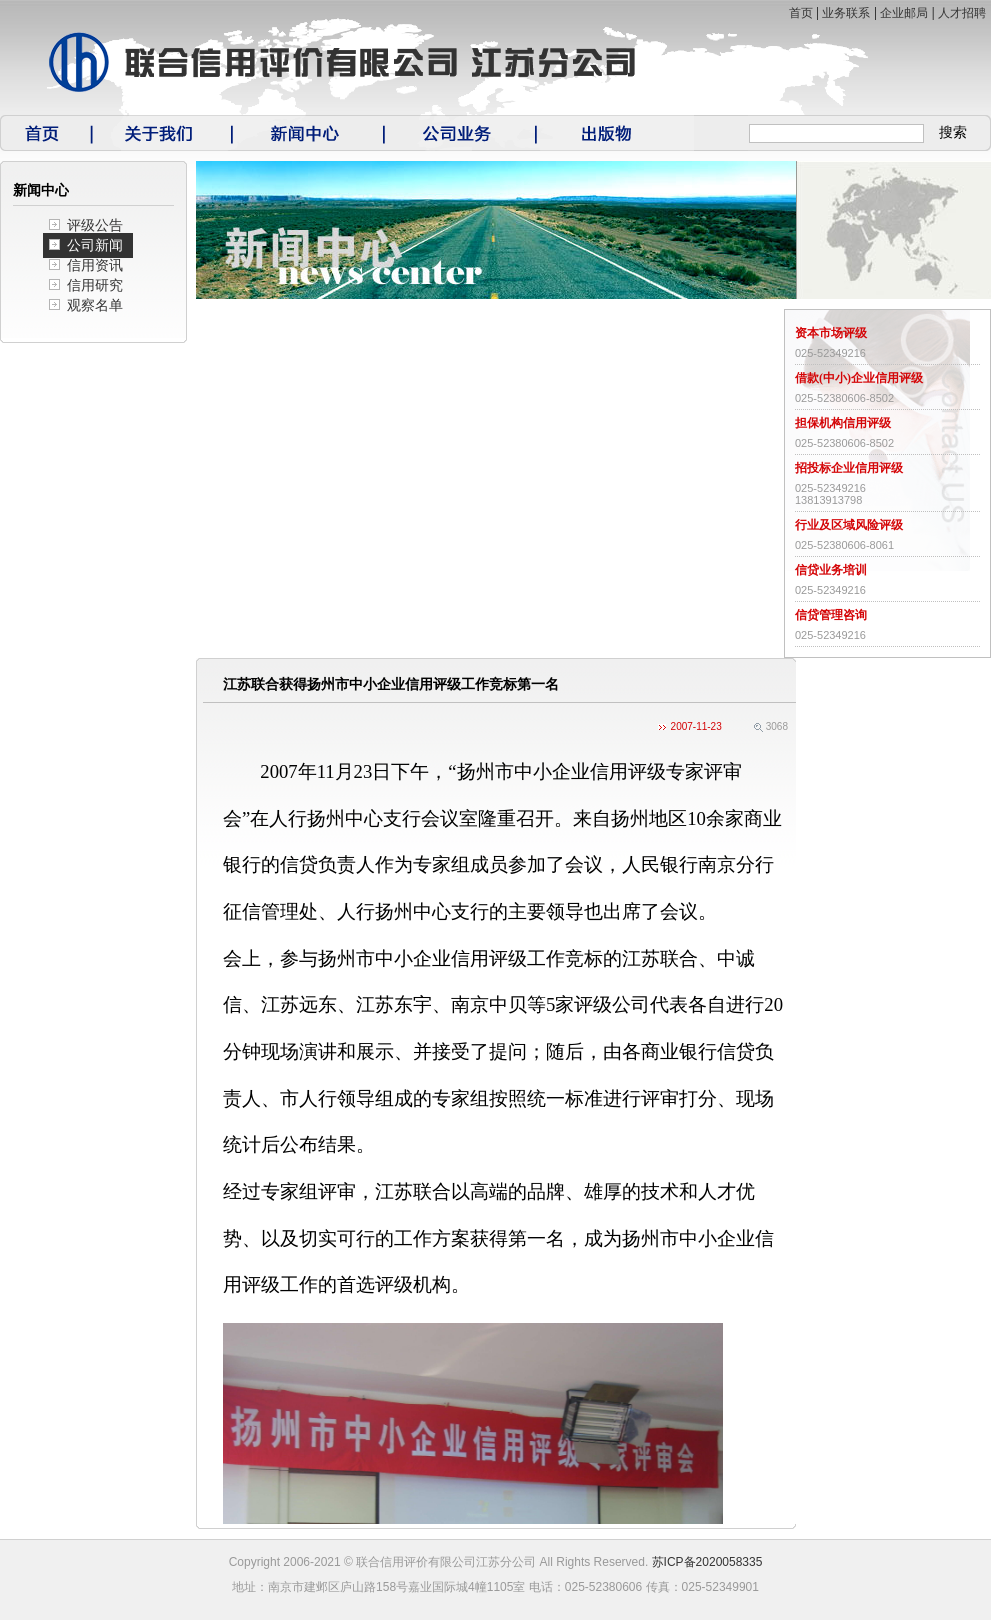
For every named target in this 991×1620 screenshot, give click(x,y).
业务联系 (846, 13)
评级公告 (95, 225)
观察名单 (95, 305)
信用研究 (95, 285)
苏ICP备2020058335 (707, 1562)
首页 (801, 13)
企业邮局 (904, 13)
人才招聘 (962, 13)
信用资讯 (95, 265)
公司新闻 (95, 245)
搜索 (953, 132)
